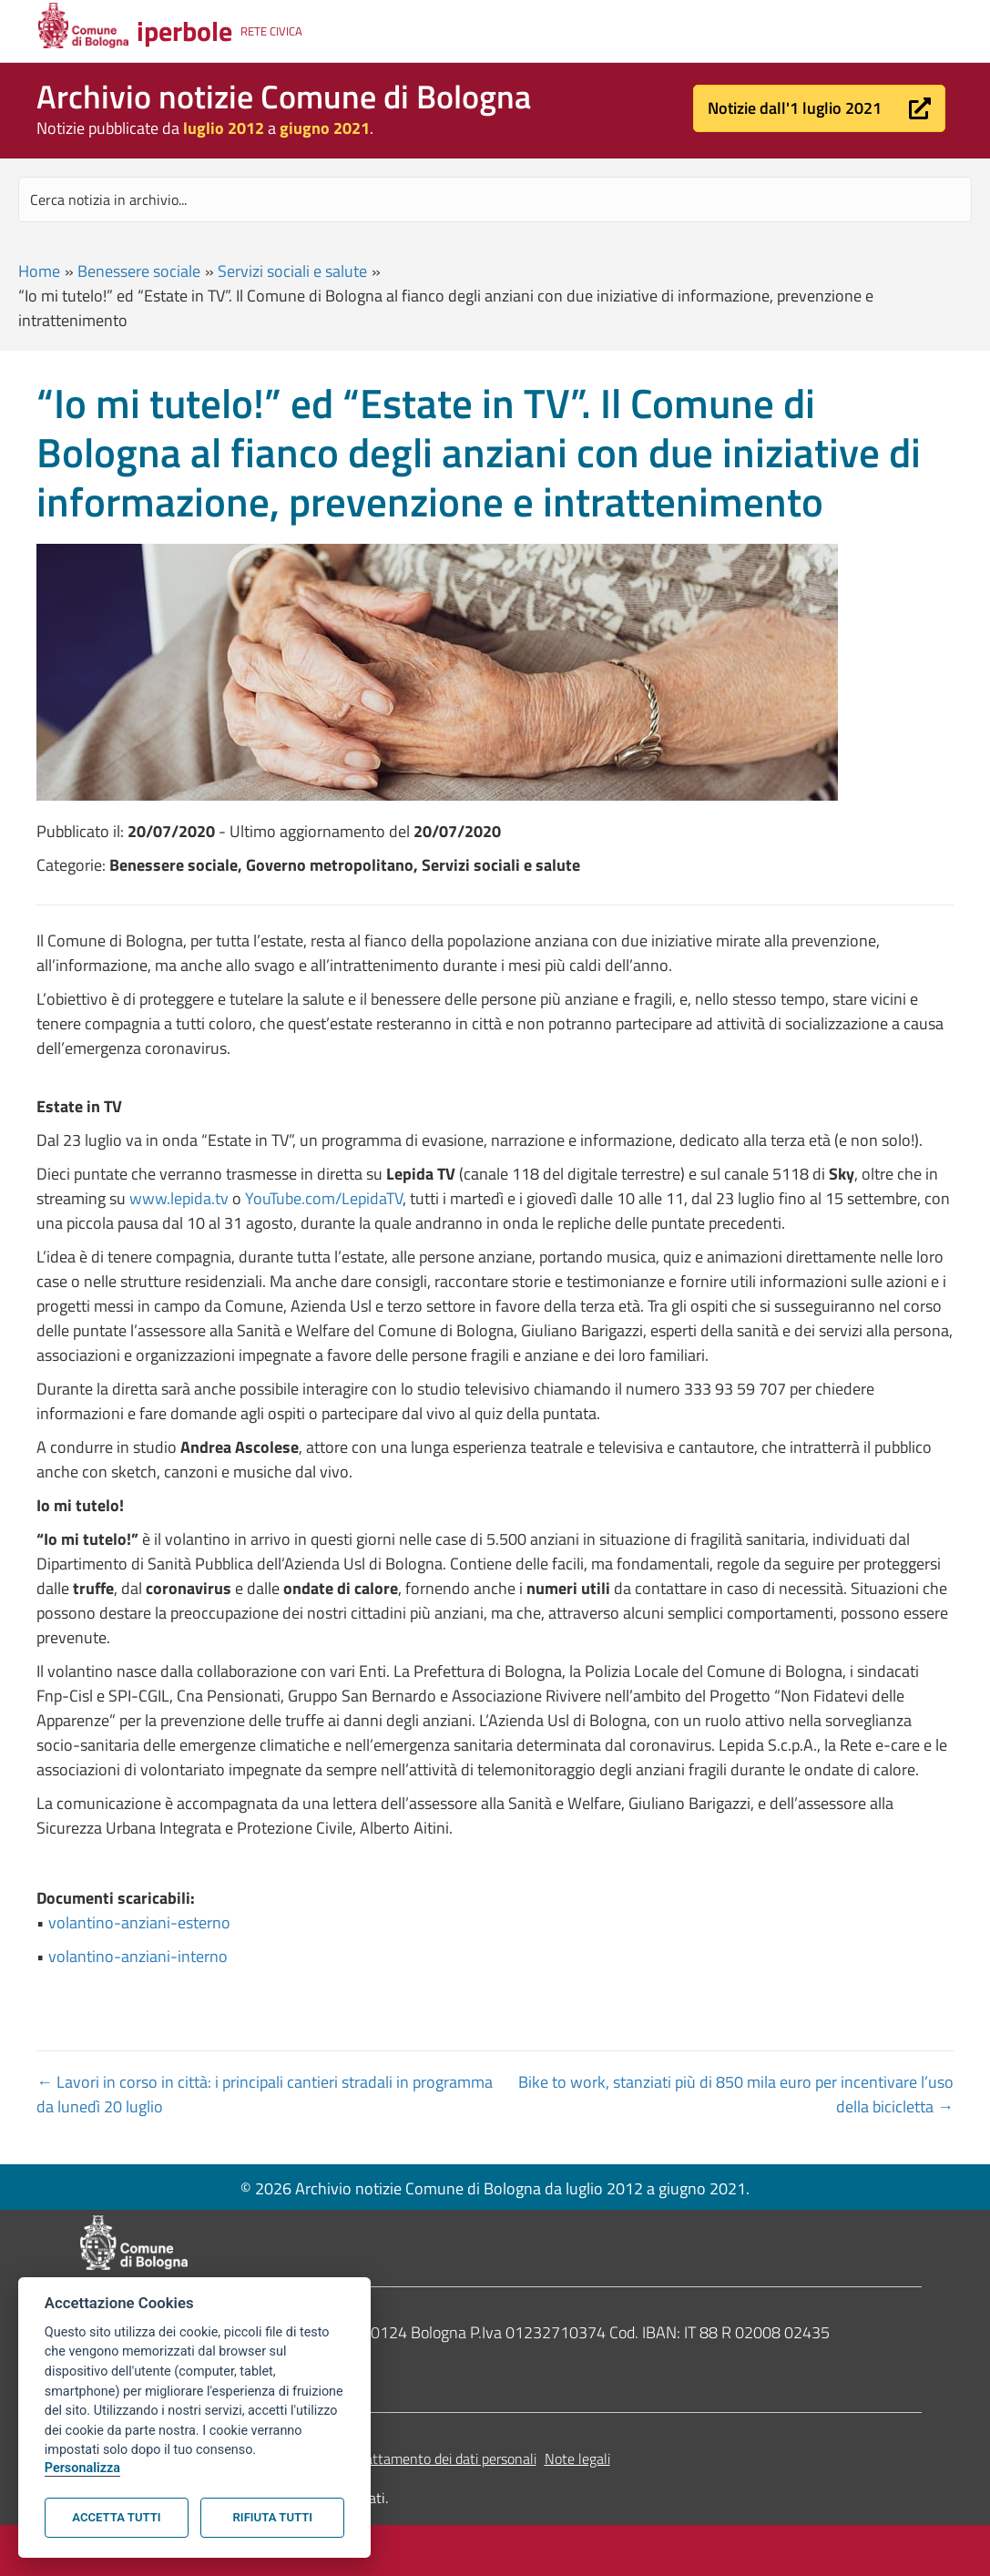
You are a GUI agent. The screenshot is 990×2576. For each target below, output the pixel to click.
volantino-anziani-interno (138, 1956)
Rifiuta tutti (272, 2517)
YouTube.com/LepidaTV (324, 1198)
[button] (819, 108)
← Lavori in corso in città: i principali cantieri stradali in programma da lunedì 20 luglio (264, 2094)
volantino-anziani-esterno (139, 1922)
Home (39, 271)
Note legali (577, 2458)
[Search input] (495, 199)
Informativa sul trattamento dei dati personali (398, 2458)
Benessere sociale (138, 271)
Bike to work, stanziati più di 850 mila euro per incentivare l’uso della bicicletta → (736, 2094)
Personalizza (82, 2468)
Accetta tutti (116, 2517)
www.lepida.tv (179, 1198)
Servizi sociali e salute (292, 271)
